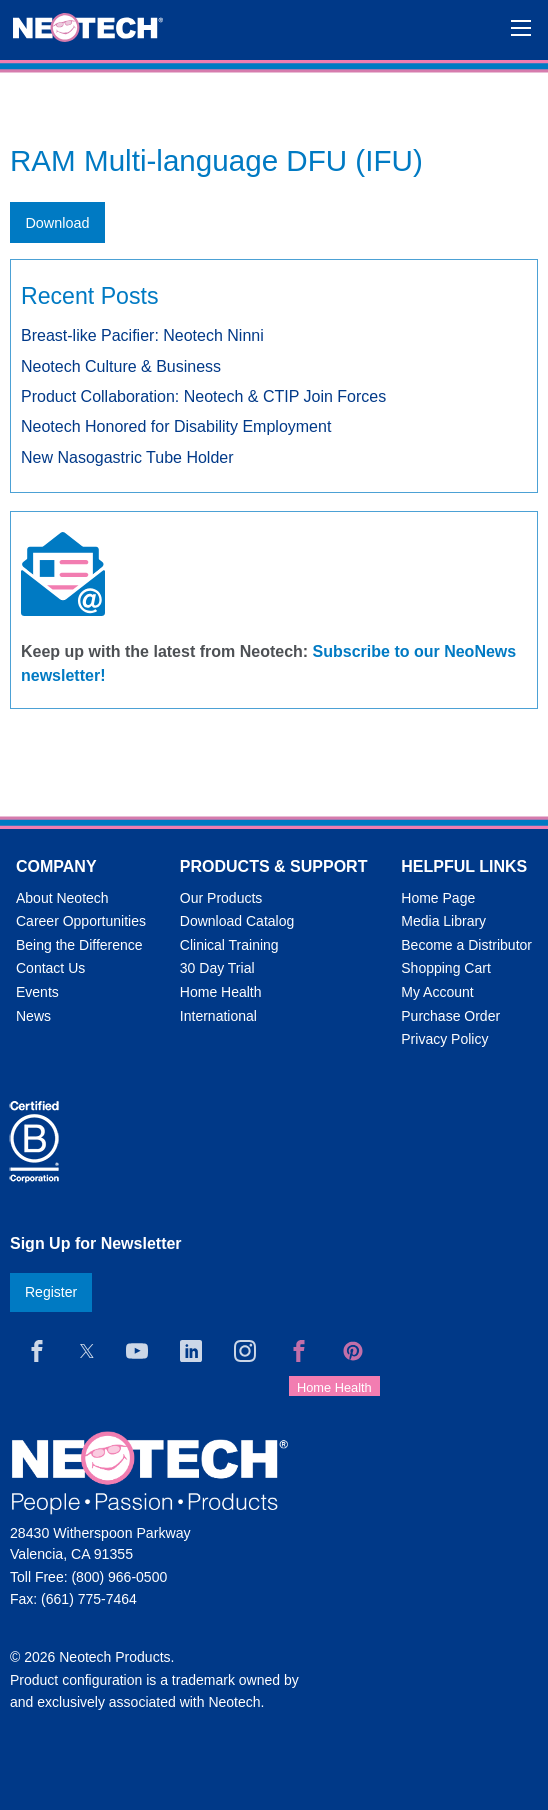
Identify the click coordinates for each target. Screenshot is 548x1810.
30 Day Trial (217, 968)
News (33, 1016)
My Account (437, 992)
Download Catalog (237, 921)
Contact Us (50, 968)
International (218, 1016)
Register (51, 1292)
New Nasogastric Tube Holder (127, 457)
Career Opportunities (81, 921)
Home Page (438, 898)
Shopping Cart (446, 968)
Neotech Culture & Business (121, 366)
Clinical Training (229, 945)
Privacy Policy (444, 1039)
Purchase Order (450, 1016)
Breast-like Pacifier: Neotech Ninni (142, 335)
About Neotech (62, 898)
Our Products (221, 898)
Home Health (221, 992)
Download (57, 223)
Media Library (443, 921)
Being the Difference (79, 945)
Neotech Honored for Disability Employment (176, 426)
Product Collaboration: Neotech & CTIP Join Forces (203, 396)
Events (37, 992)
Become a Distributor (466, 945)
